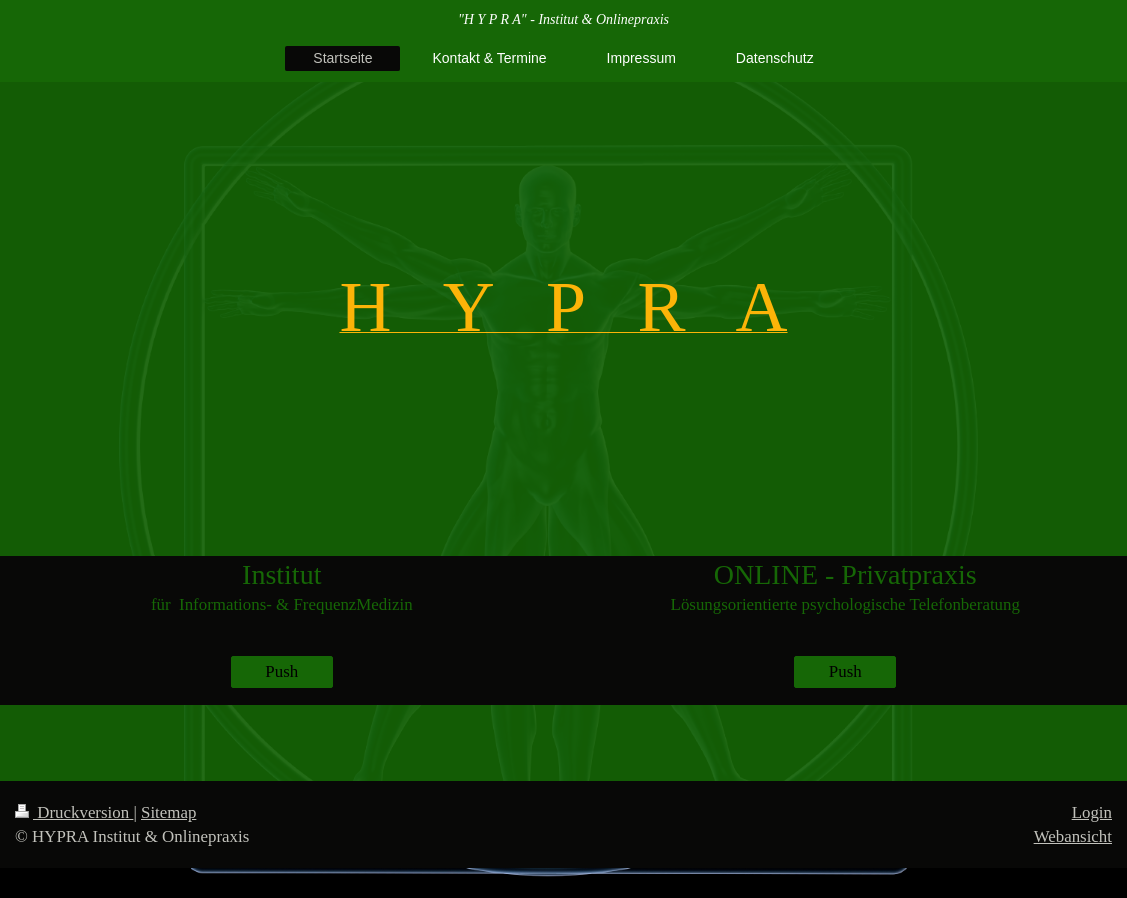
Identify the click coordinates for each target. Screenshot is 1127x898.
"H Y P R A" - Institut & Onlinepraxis (563, 19)
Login (1092, 812)
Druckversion (74, 812)
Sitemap (168, 812)
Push (281, 671)
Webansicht (1073, 836)
